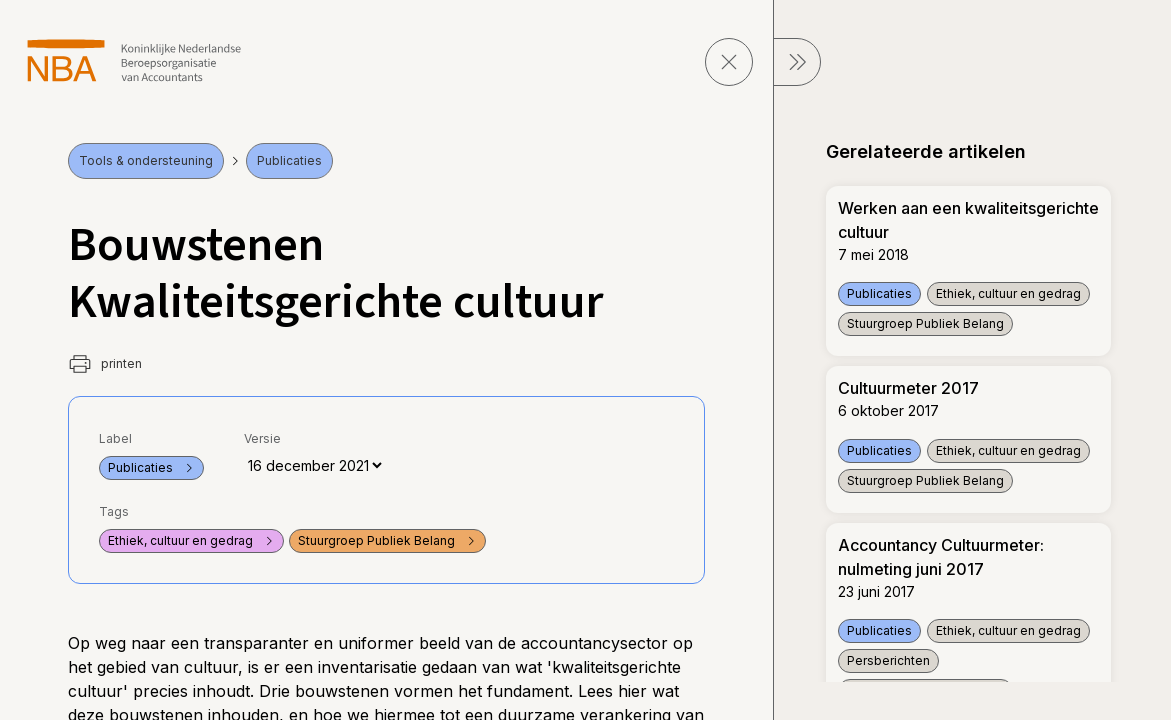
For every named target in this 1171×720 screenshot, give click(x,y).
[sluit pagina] (729, 62)
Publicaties (289, 160)
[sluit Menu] (797, 62)
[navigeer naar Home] (134, 60)
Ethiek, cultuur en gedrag (191, 540)
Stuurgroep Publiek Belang (387, 540)
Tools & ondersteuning (146, 160)
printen (105, 364)
